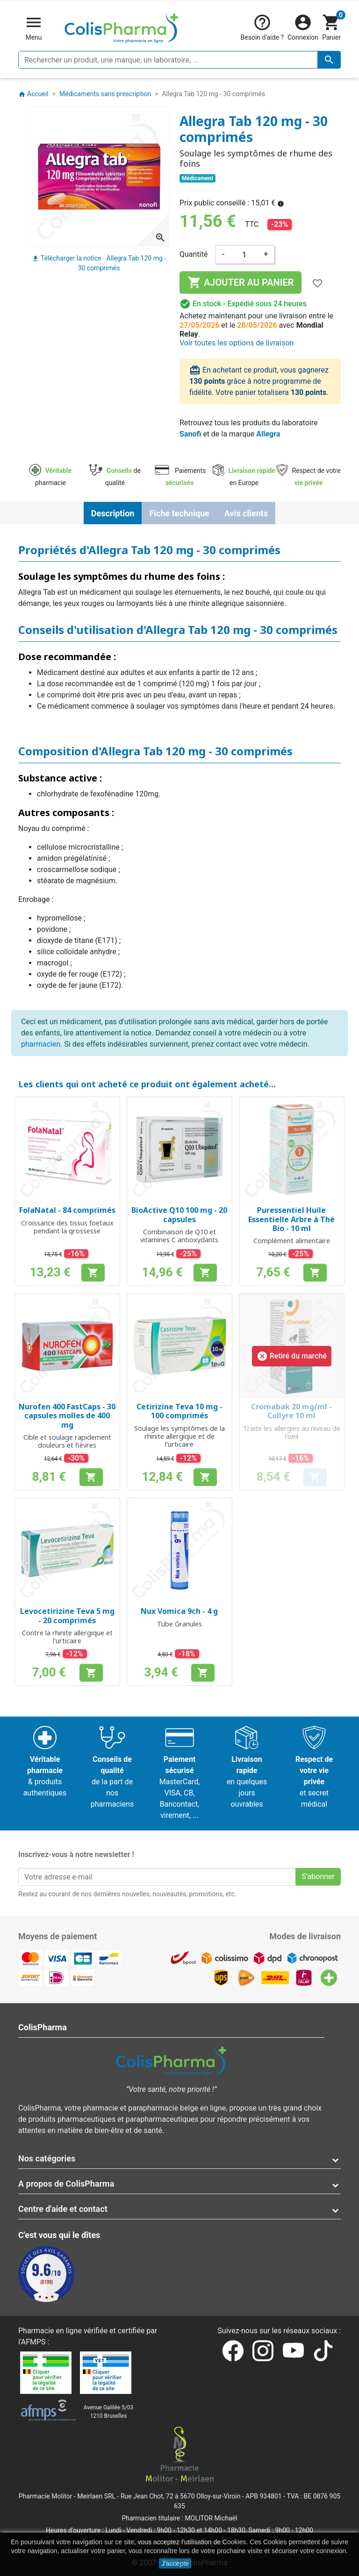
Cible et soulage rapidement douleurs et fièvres (67, 1441)
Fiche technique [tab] (179, 513)
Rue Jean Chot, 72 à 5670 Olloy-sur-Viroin (180, 2496)
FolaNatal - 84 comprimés (67, 1210)
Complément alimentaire (291, 1240)
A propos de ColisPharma (66, 2184)
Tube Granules (179, 1623)
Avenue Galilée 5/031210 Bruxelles (109, 2411)
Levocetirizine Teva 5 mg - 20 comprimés (67, 1615)
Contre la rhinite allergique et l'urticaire (67, 1636)
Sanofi (190, 433)
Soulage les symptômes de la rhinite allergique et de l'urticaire (179, 1436)
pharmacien (40, 1044)
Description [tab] (113, 513)
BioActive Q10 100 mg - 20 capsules (179, 1214)
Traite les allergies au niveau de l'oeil (291, 1432)
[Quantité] (244, 254)
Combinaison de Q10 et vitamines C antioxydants (179, 1235)
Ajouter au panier (240, 282)
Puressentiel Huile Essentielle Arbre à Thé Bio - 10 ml (291, 1219)
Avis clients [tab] (246, 513)
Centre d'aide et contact (63, 2209)
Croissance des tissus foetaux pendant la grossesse (67, 1226)
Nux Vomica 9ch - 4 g (179, 1611)
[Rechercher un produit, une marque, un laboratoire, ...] (179, 60)
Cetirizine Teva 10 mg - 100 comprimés (179, 1411)
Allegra (268, 433)
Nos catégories (46, 2158)
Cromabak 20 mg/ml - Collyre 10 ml (291, 1411)
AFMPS (33, 2341)
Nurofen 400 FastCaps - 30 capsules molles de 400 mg (67, 1415)
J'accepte (175, 2563)
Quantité (194, 254)
